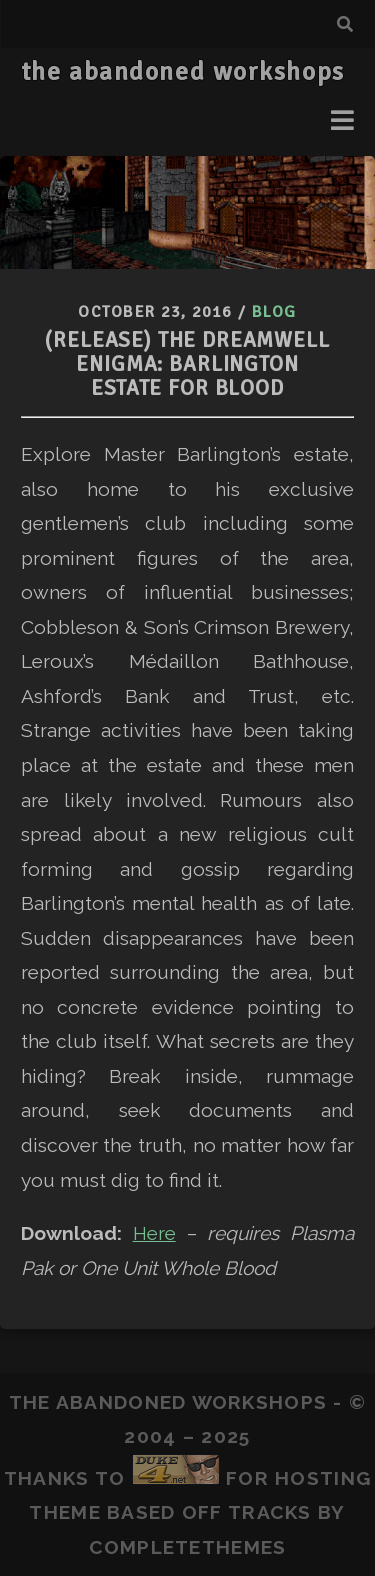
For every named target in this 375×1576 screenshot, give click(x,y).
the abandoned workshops (183, 72)
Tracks (270, 1512)
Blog (274, 312)
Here (154, 1233)
